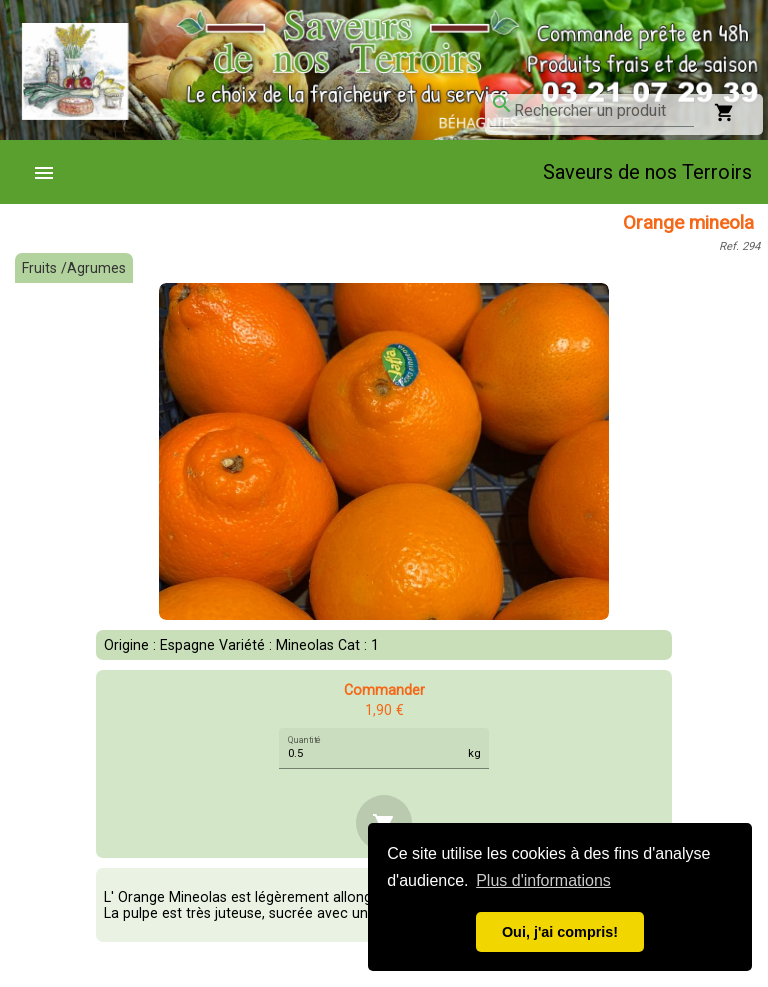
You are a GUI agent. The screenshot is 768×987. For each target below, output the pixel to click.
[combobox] (604, 111)
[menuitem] (52, 172)
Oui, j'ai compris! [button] (560, 932)
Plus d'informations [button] (543, 880)
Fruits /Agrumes (74, 268)
